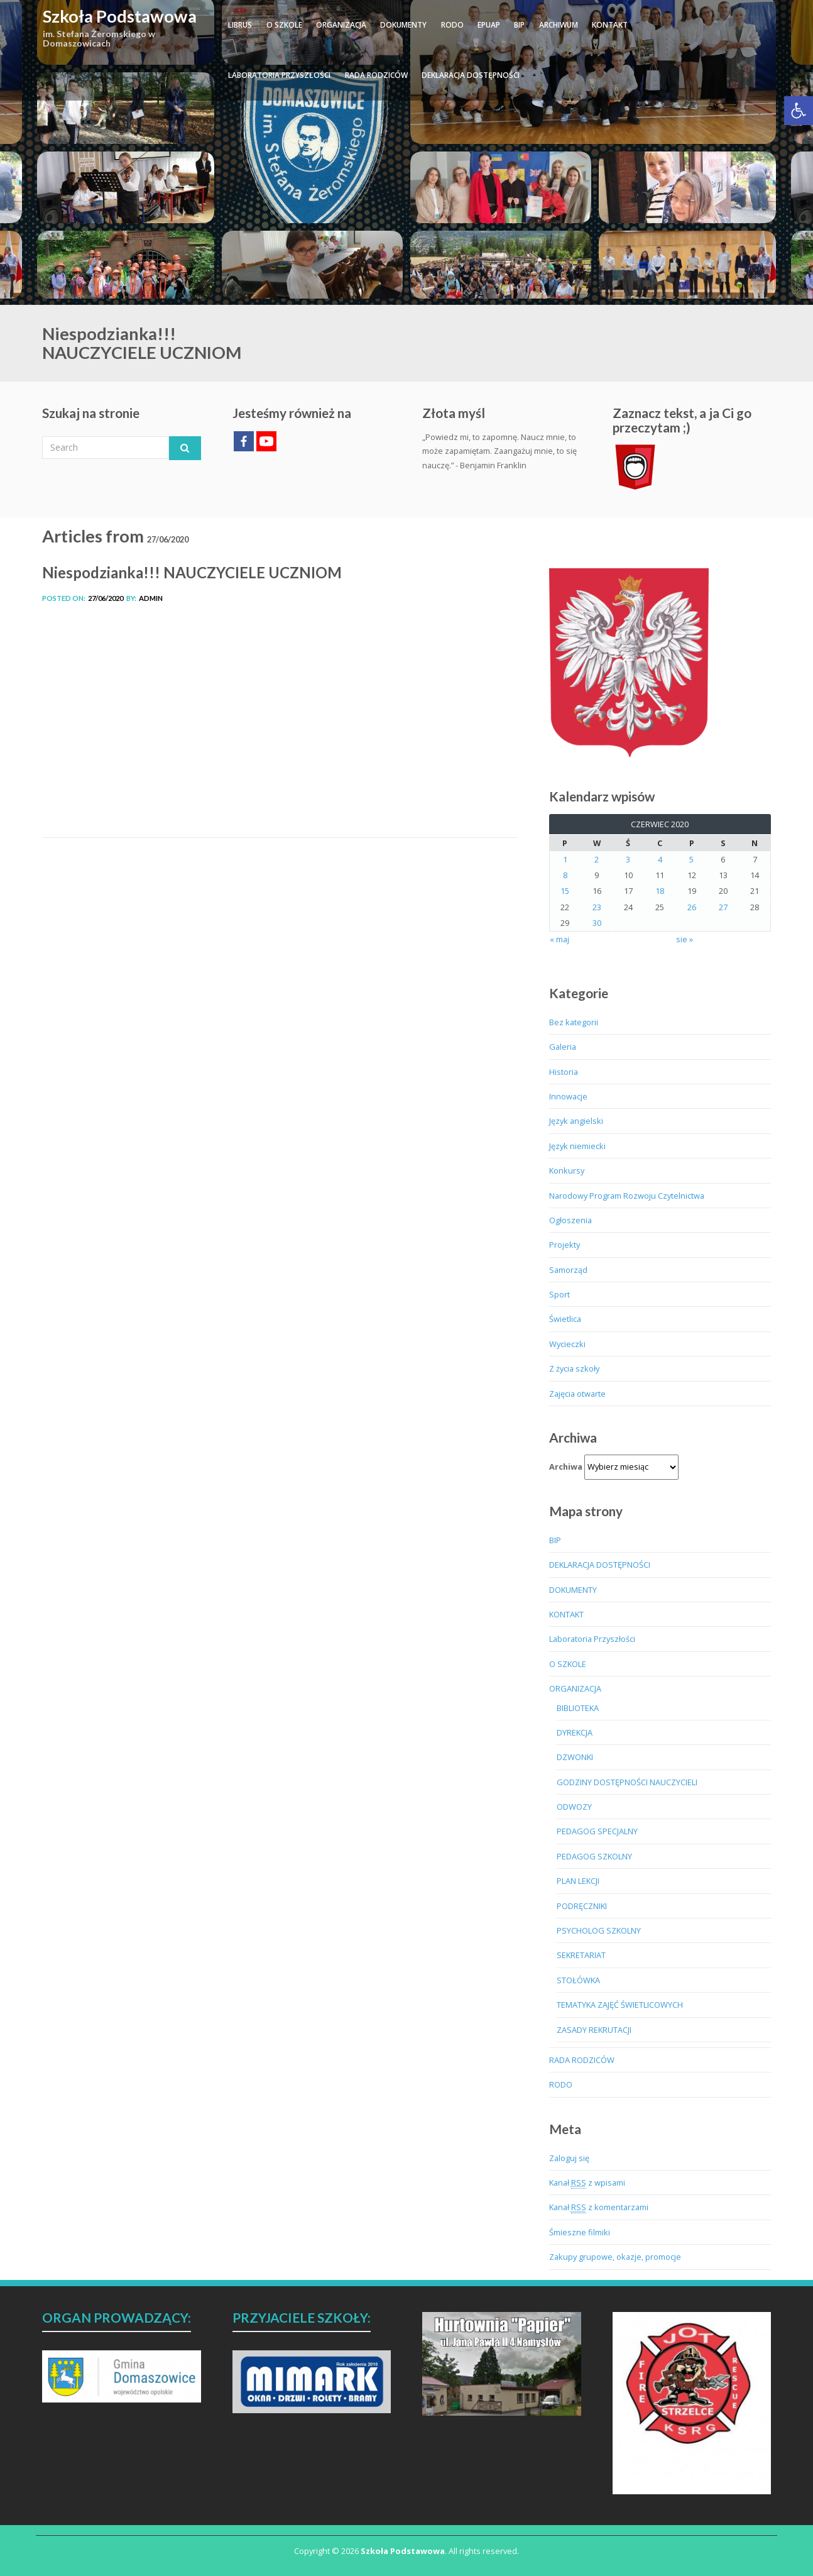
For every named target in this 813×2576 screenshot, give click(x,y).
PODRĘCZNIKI (582, 1906)
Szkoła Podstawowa (120, 16)
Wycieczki (567, 1344)
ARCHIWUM (558, 24)
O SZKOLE (284, 24)
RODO (452, 24)
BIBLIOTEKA (578, 1708)
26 (691, 907)
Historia (563, 1071)
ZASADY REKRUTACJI (594, 2029)
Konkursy (566, 1170)
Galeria (562, 1046)
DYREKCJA (574, 1732)
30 (596, 922)
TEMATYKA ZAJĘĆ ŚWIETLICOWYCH (620, 2004)
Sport (559, 1294)
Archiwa (565, 1466)
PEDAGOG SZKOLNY (594, 1856)
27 (723, 907)
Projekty (564, 1244)
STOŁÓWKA (578, 1980)
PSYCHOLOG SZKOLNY (599, 1930)
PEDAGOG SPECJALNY (597, 1831)
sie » (684, 939)
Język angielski (576, 1120)
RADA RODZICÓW (376, 75)
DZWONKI (575, 1757)
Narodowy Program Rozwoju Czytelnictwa (626, 1195)
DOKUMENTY (403, 24)
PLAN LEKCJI (578, 1880)
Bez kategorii (573, 1022)
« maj (559, 939)
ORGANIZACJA (341, 24)
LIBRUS (240, 24)
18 (659, 890)
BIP (519, 24)
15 (564, 890)
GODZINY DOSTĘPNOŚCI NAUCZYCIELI (627, 1782)
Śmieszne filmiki (579, 2232)
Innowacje (568, 1096)
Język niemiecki (577, 1146)
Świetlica (565, 1318)
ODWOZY (574, 1806)
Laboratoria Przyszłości (279, 75)
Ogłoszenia (570, 1220)
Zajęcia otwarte (577, 1393)
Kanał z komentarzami (598, 2207)
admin (151, 598)
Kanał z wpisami (587, 2183)
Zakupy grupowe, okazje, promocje (615, 2256)
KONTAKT (610, 24)
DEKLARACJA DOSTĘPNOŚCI (471, 75)
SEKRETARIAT (581, 1955)
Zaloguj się (569, 2158)
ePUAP (488, 24)
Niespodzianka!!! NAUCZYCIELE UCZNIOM (192, 572)
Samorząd (568, 1269)
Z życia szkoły (574, 1368)
